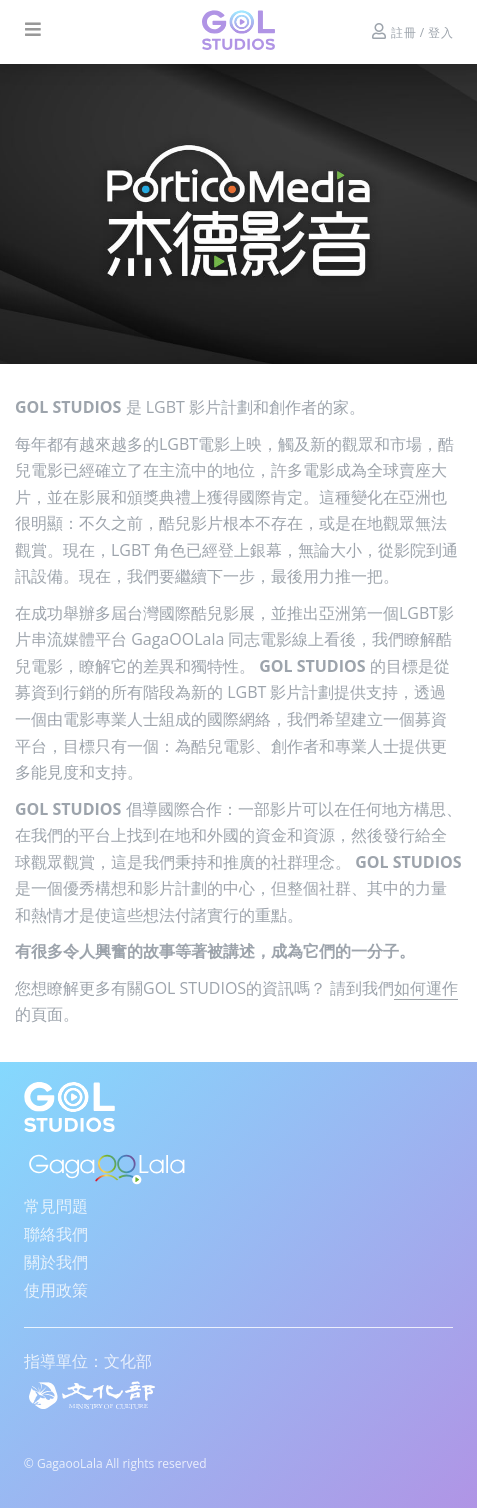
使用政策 (56, 1290)
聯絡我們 (56, 1234)
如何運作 (426, 988)
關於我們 (56, 1262)
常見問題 (56, 1206)
